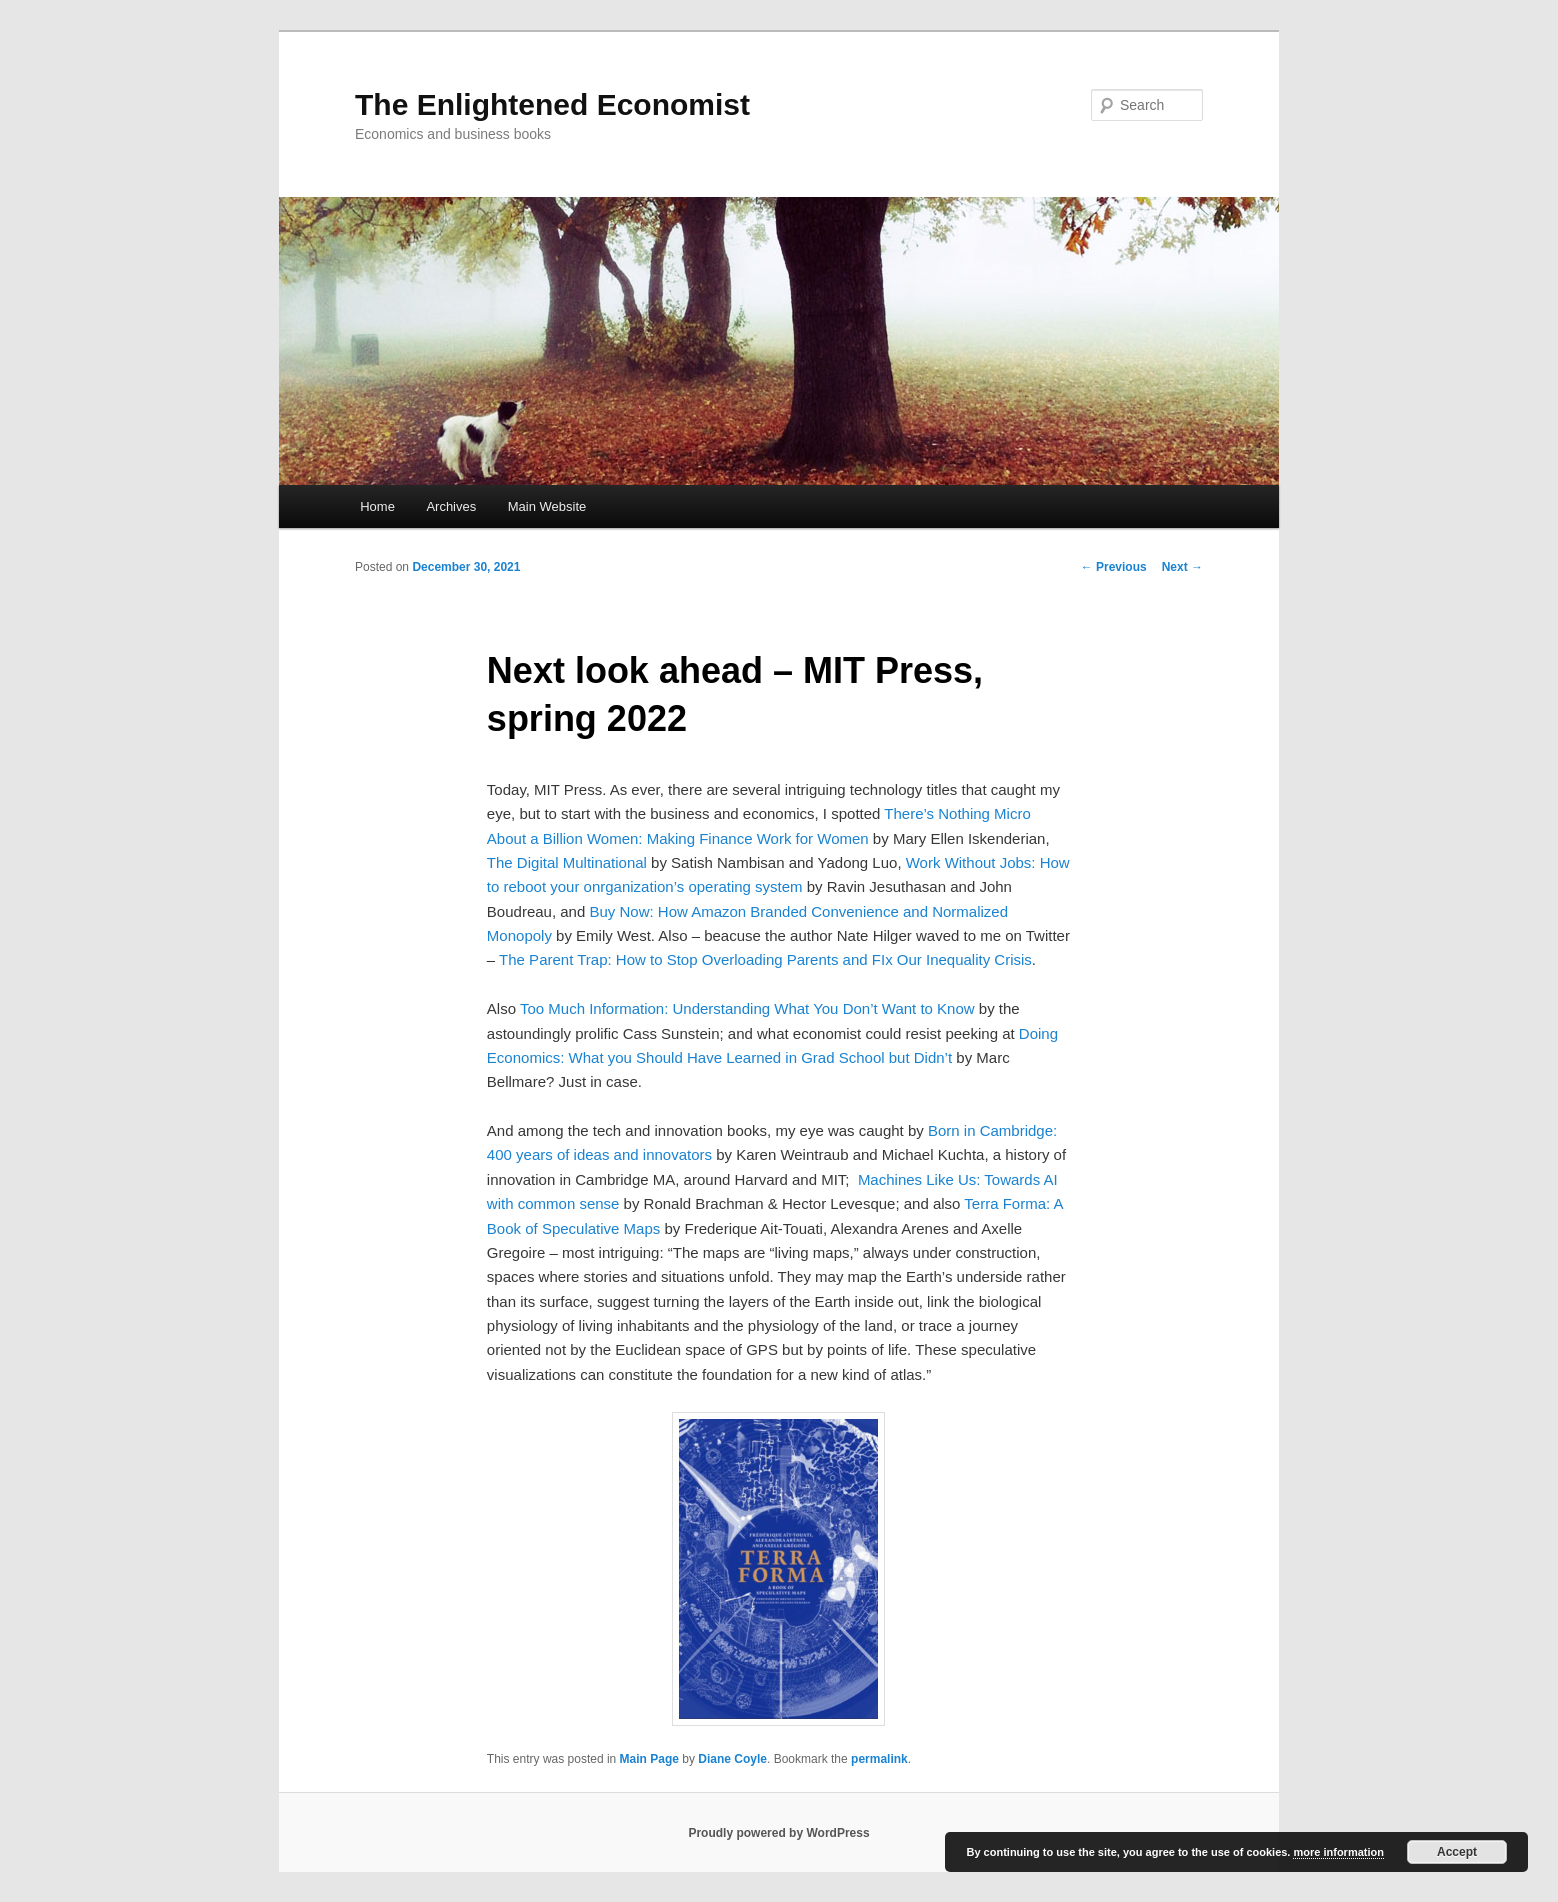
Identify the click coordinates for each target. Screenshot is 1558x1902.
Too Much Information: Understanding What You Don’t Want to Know (747, 1008)
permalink (879, 1759)
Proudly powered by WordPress (778, 1833)
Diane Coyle (732, 1759)
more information (1338, 1852)
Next (1182, 567)
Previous (1114, 567)
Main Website (547, 506)
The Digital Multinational (567, 862)
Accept (1457, 1852)
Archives (451, 506)
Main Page (649, 1759)
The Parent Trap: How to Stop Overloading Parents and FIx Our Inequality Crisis (765, 959)
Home (377, 506)
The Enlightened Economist (552, 104)
